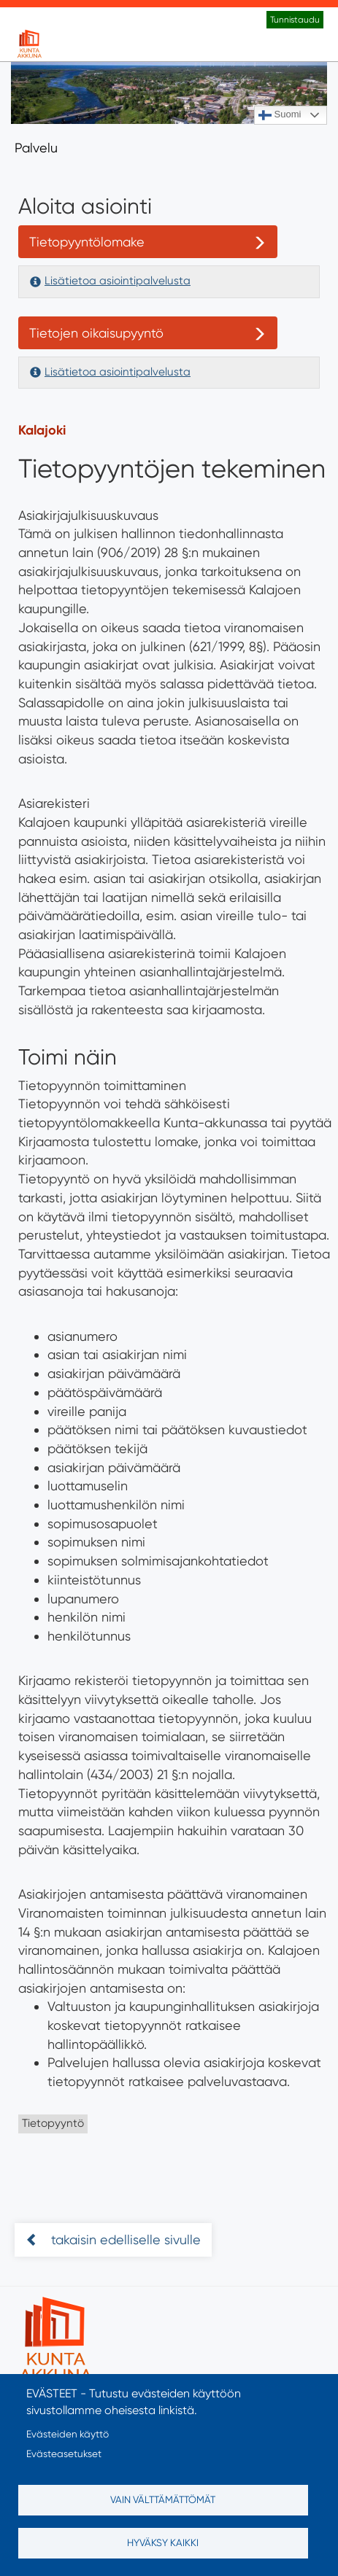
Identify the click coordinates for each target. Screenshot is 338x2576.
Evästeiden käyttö (67, 2434)
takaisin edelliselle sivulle (124, 2239)
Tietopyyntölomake (87, 241)
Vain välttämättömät (162, 2499)
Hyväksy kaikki (163, 2542)
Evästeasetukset (63, 2453)
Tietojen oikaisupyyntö (96, 333)
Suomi (279, 115)
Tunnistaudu (295, 20)
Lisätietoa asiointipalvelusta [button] (118, 280)
